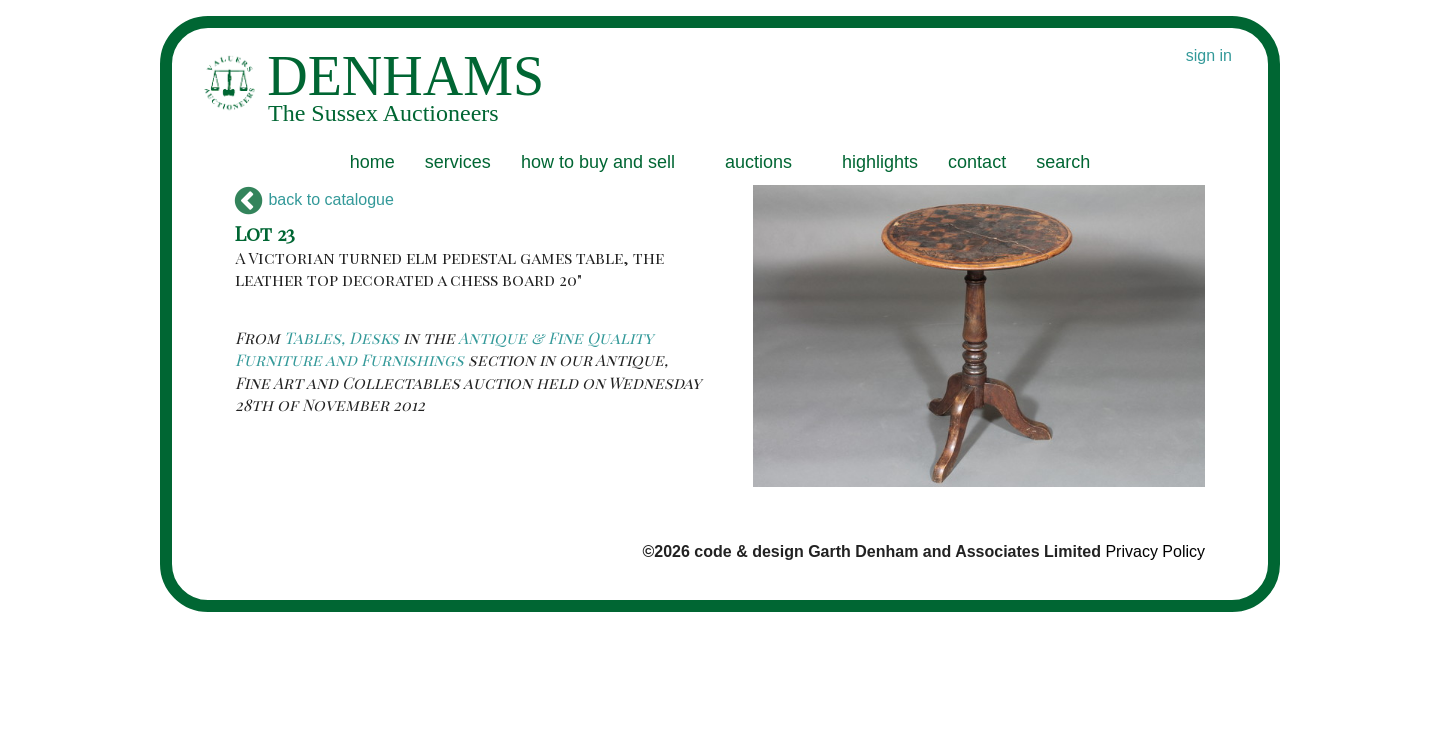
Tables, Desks (341, 337)
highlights (880, 162)
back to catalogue (314, 199)
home (372, 162)
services (458, 162)
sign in (1209, 55)
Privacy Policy (1155, 551)
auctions (758, 162)
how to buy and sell (598, 162)
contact (977, 162)
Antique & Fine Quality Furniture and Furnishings (444, 348)
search (1063, 162)
